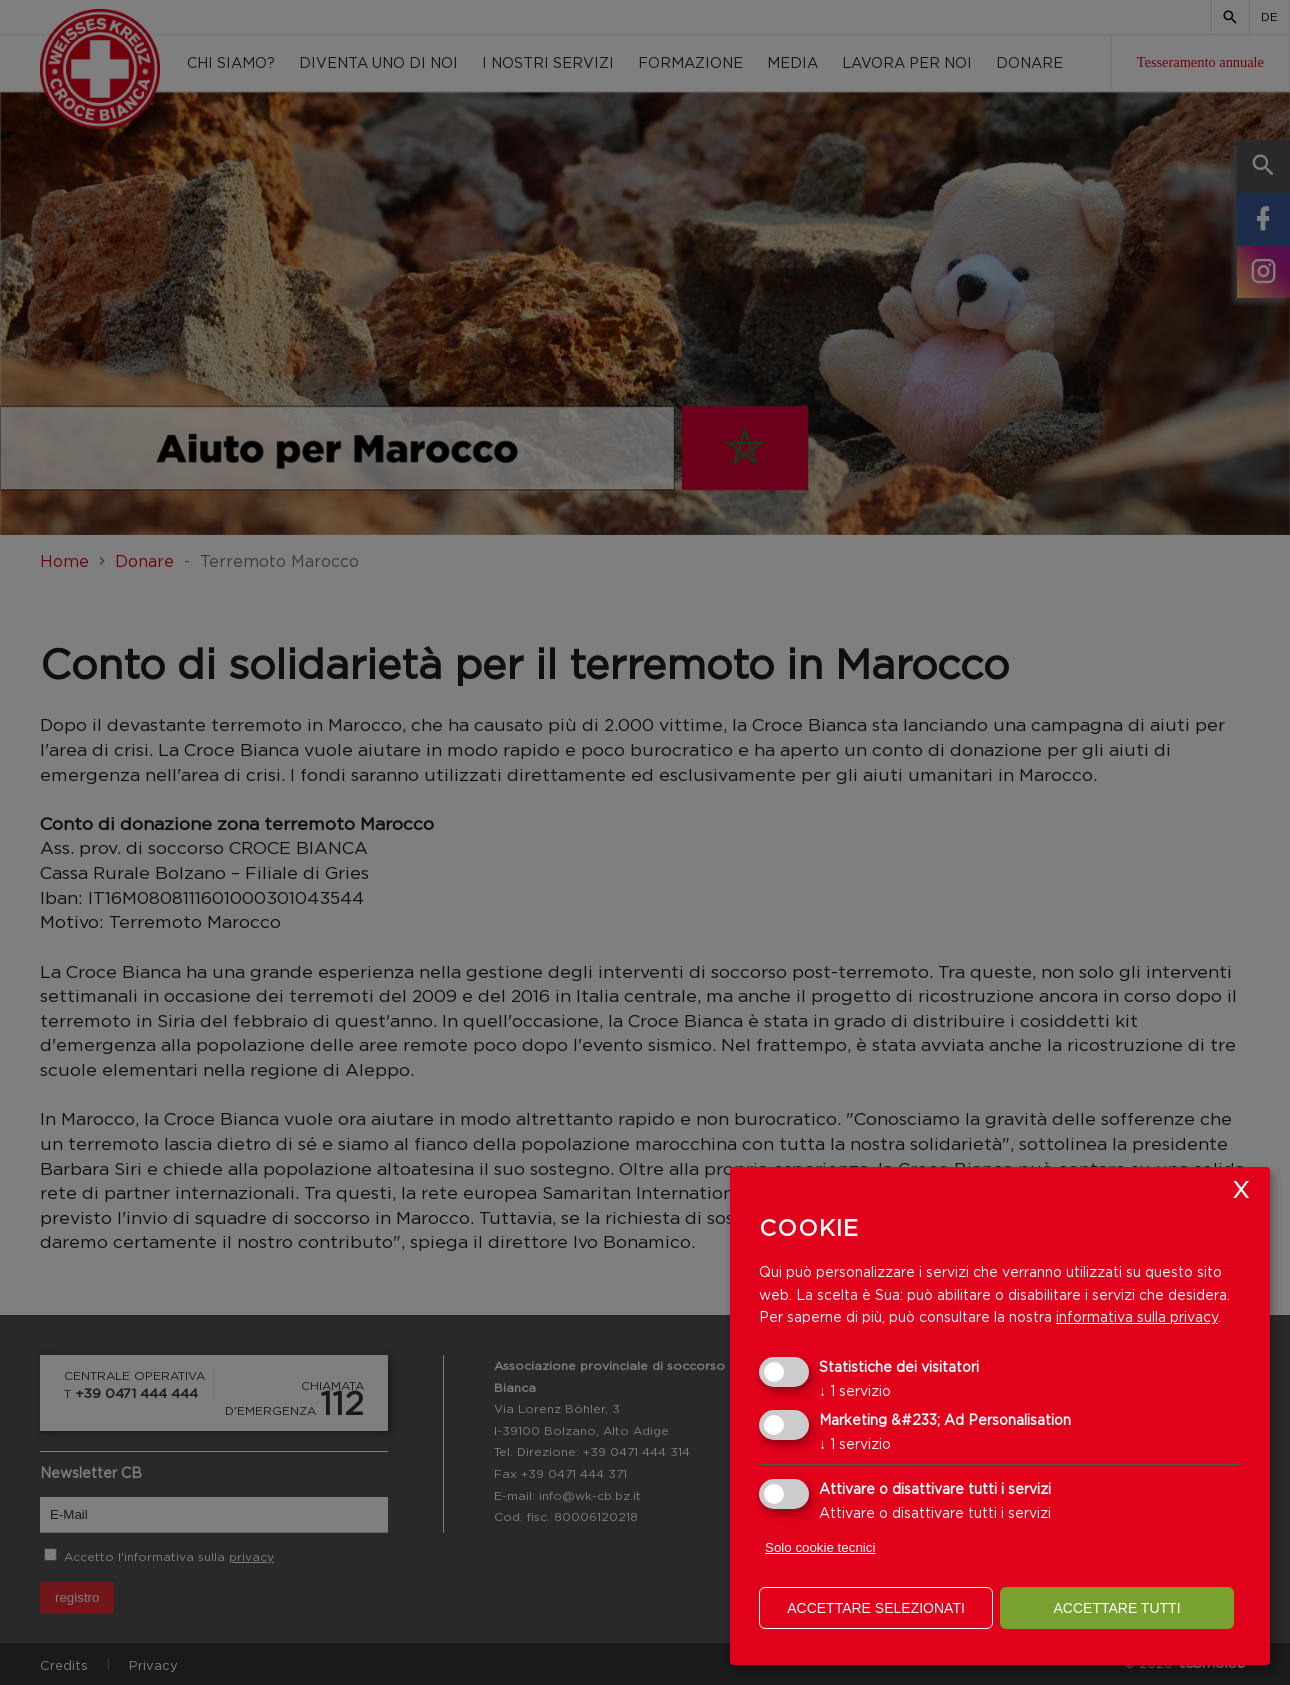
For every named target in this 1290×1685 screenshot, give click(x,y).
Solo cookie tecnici (820, 1547)
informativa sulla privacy (1137, 1316)
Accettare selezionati (876, 1608)
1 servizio (855, 1390)
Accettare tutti (1116, 1608)
